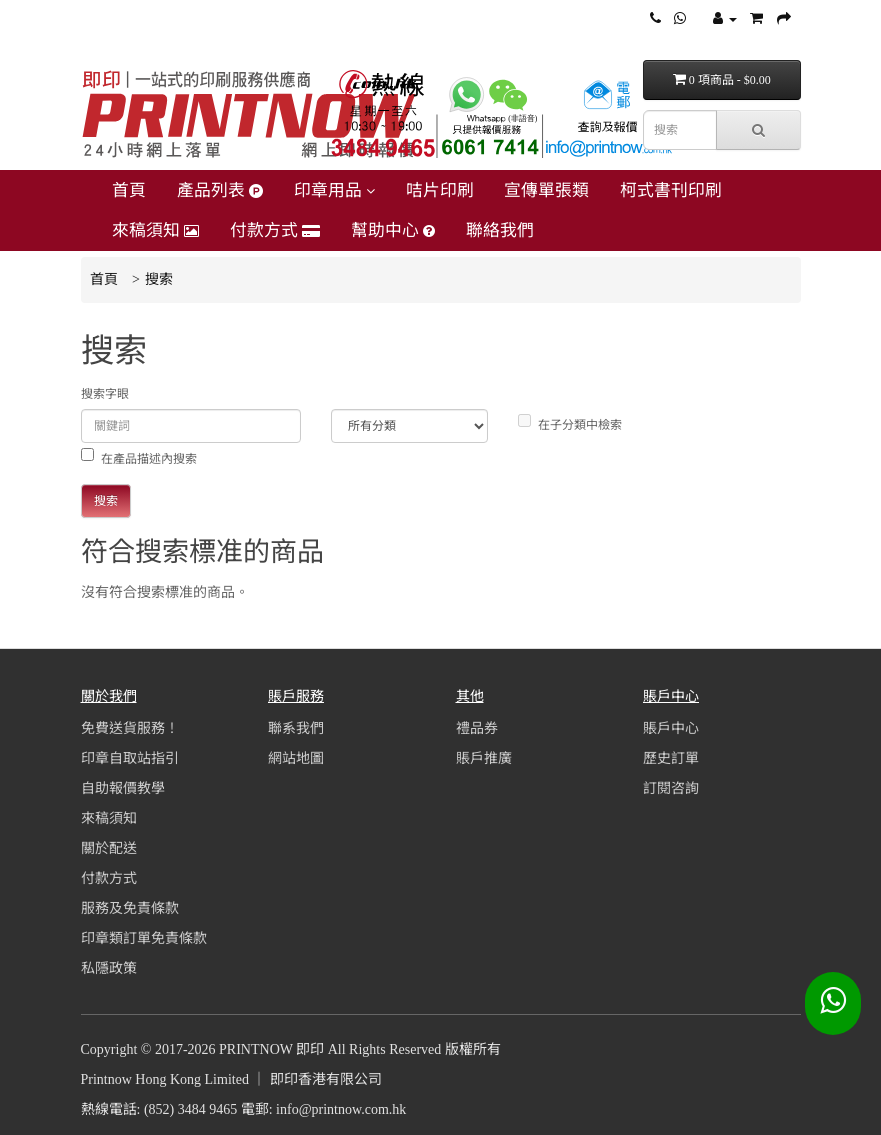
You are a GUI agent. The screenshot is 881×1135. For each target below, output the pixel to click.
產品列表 (220, 190)
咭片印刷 (440, 190)
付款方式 (275, 230)
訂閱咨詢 (671, 788)
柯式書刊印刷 (671, 190)
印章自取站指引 (130, 758)
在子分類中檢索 (570, 423)
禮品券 (477, 728)
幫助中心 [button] (393, 230)
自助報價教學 (123, 788)
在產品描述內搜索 (139, 457)
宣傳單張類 (546, 190)
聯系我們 (296, 728)
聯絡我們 (500, 230)
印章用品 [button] (334, 190)
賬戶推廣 (484, 758)
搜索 (159, 279)
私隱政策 (109, 968)
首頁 (129, 190)
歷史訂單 (671, 758)
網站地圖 (296, 758)
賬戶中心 (671, 728)
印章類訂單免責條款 (144, 938)
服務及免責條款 (130, 908)
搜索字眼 (105, 394)
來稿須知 (155, 230)
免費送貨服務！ (130, 728)
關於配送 (109, 848)
